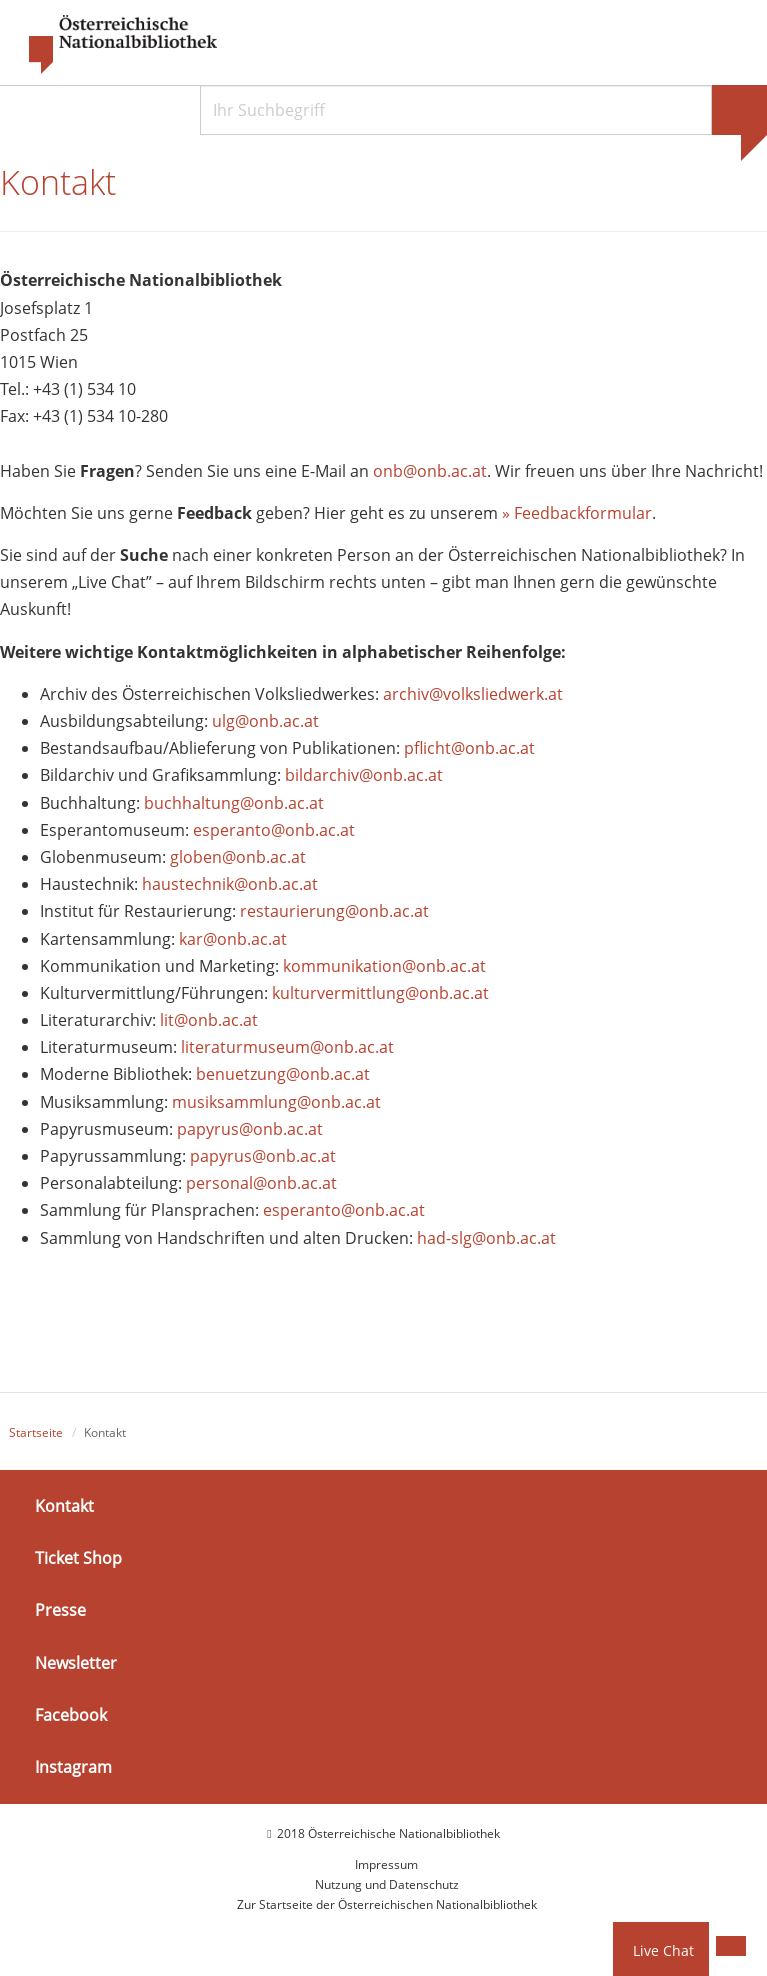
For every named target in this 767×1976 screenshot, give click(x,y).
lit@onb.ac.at (209, 1020)
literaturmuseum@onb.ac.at (287, 1047)
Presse (60, 1610)
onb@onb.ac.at (430, 471)
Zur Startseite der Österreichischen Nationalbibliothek (387, 1904)
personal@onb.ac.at (261, 1183)
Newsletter (76, 1662)
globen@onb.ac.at (238, 857)
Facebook (71, 1715)
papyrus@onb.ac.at (250, 1129)
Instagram (73, 1767)
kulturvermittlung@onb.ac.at (380, 993)
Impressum (386, 1864)
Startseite (36, 1432)
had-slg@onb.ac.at (486, 1238)
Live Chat (663, 1950)
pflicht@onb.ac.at (471, 748)
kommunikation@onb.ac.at (384, 966)
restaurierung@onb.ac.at (334, 911)
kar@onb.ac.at (233, 939)
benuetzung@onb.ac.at (283, 1074)
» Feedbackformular (577, 513)
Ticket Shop (78, 1558)
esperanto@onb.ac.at (274, 830)
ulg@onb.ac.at (265, 721)
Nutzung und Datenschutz (387, 1884)
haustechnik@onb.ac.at (230, 884)
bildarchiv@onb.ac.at (364, 775)
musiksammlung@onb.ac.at (276, 1102)
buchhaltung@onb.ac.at (234, 803)
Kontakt (64, 1506)
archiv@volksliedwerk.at (473, 694)
